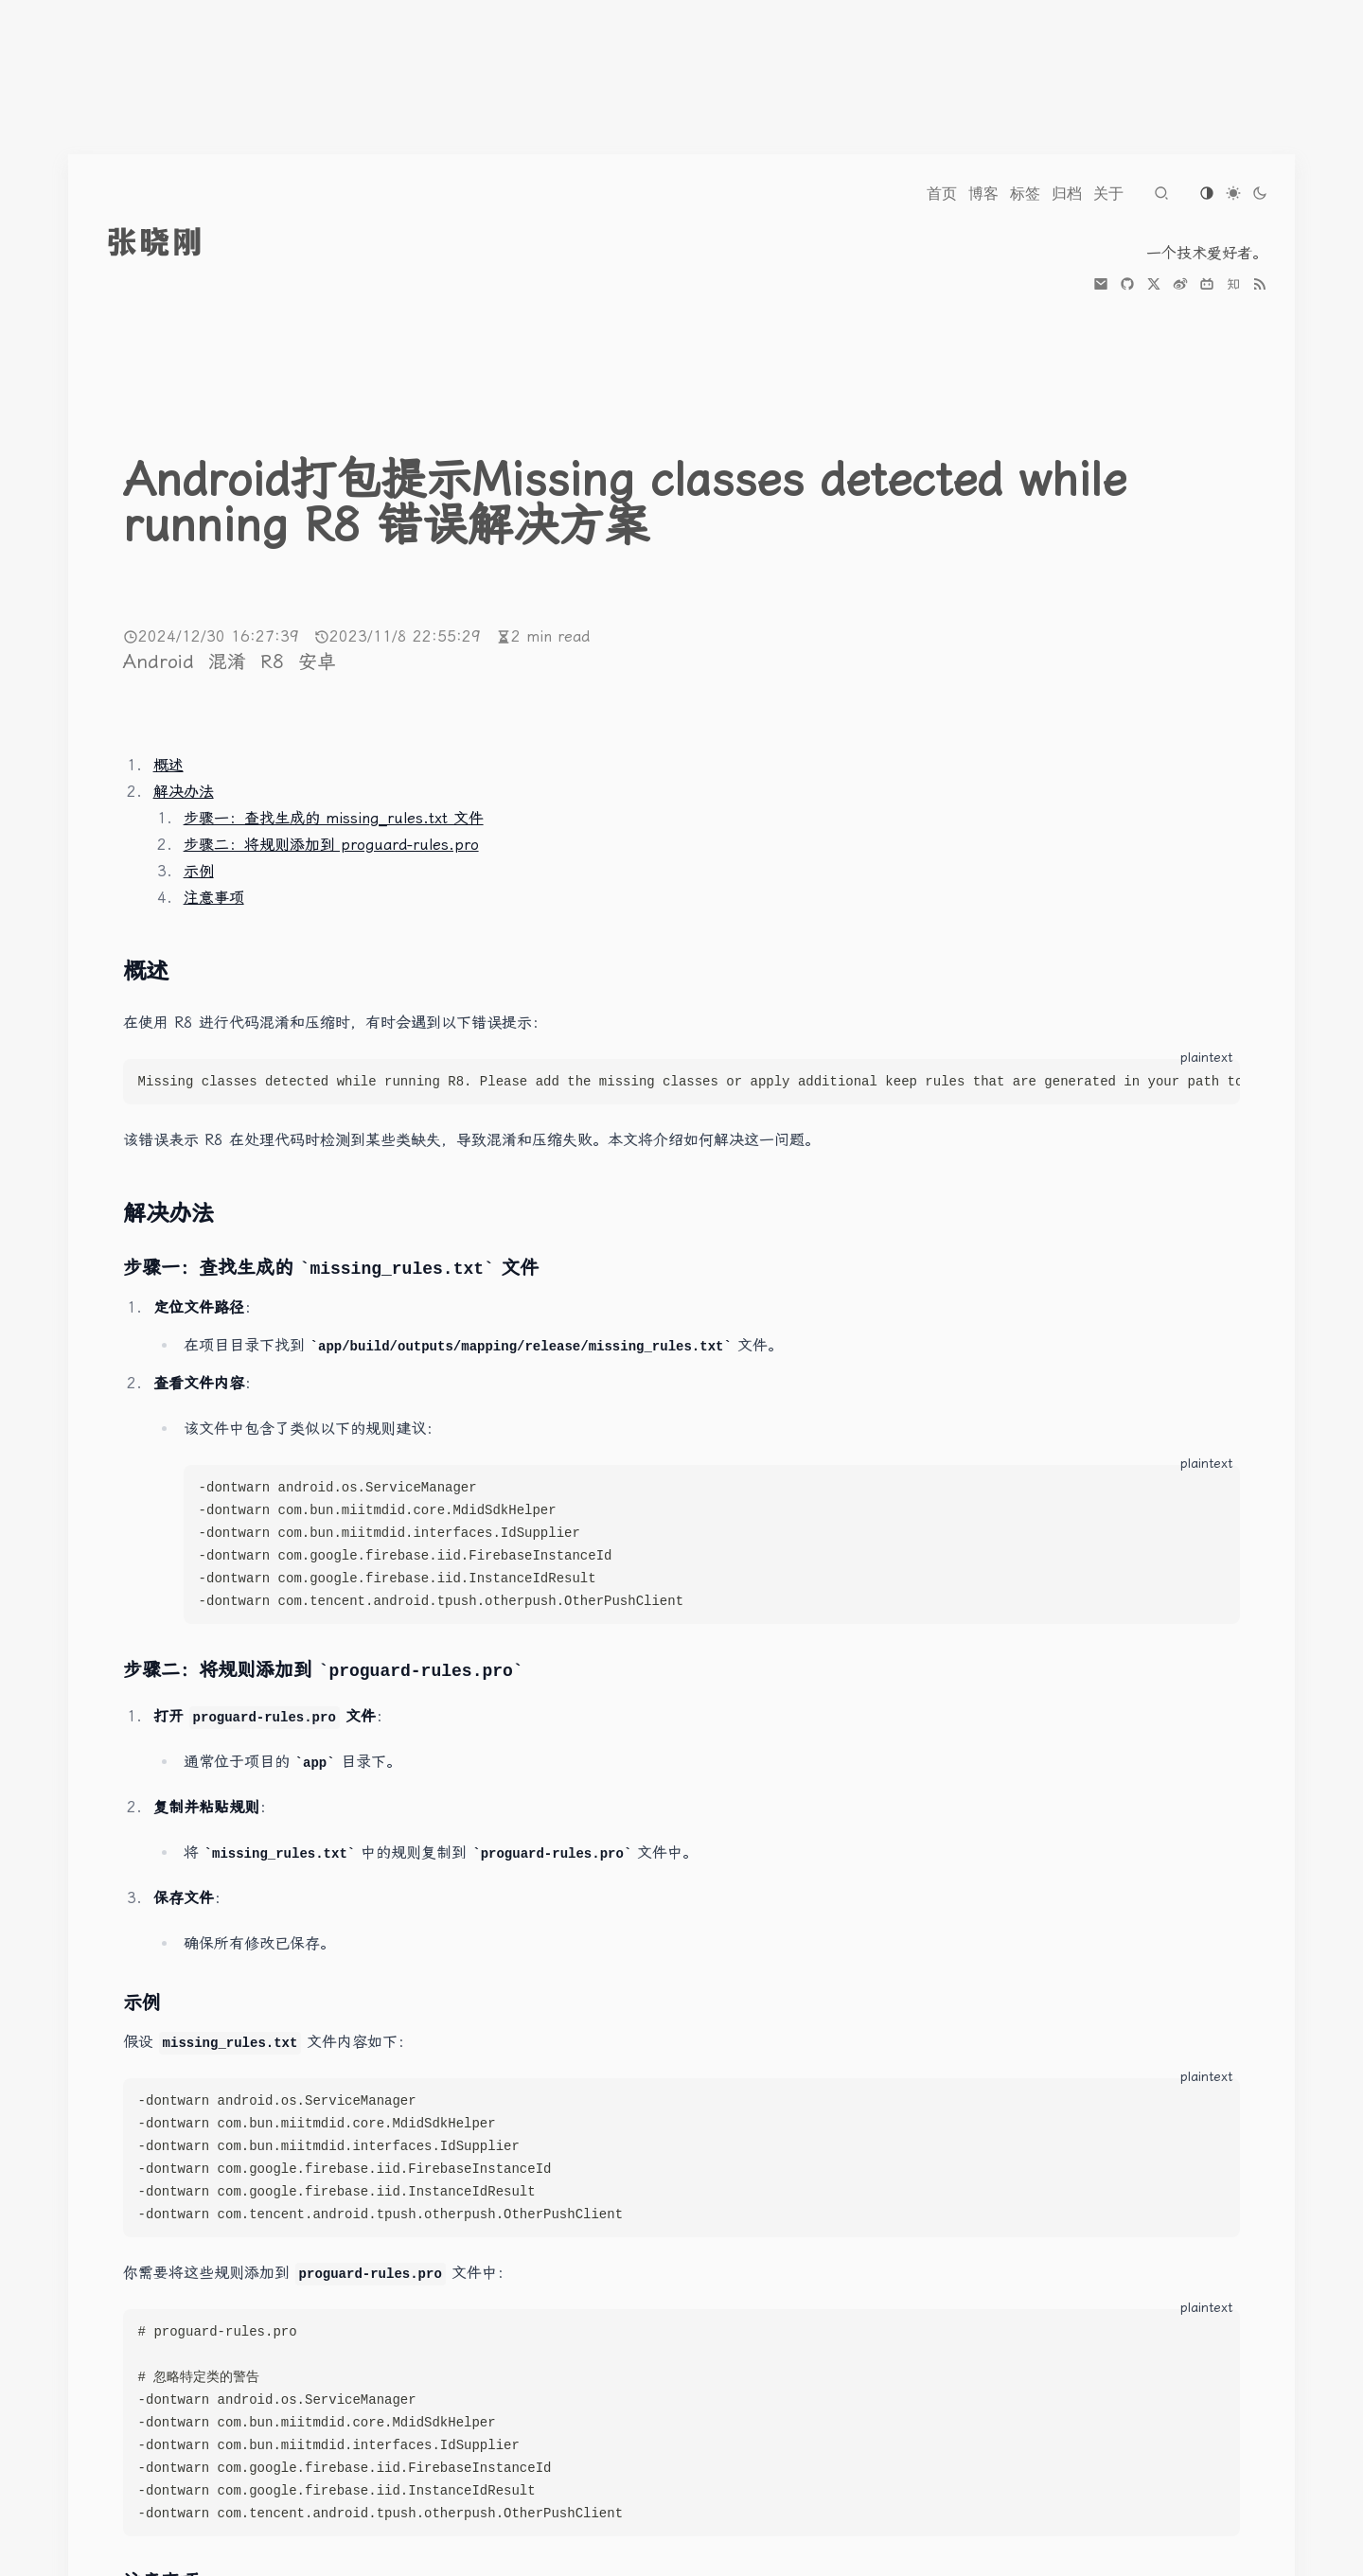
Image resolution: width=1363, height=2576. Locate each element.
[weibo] (1180, 283)
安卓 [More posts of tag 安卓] (317, 661)
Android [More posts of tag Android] (162, 661)
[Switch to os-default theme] (1206, 193)
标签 (1025, 193)
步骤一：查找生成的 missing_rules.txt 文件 (334, 818)
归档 (1067, 193)
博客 (983, 193)
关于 (1108, 193)
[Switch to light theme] (1233, 193)
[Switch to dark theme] (1259, 193)
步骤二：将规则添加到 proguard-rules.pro (331, 845)
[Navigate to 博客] (983, 193)
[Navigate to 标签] (1025, 193)
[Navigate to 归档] (1067, 193)
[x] (1153, 283)
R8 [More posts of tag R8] (275, 661)
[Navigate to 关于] (1108, 193)
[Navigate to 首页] (942, 193)
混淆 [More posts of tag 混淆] (230, 661)
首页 (942, 193)
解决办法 (183, 792)
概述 (168, 765)
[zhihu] (1233, 283)
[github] (1127, 283)
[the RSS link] (1259, 283)
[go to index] (190, 242)
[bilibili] (1206, 283)
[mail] (1100, 283)
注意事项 (214, 898)
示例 (199, 871)
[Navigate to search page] (1161, 193)
